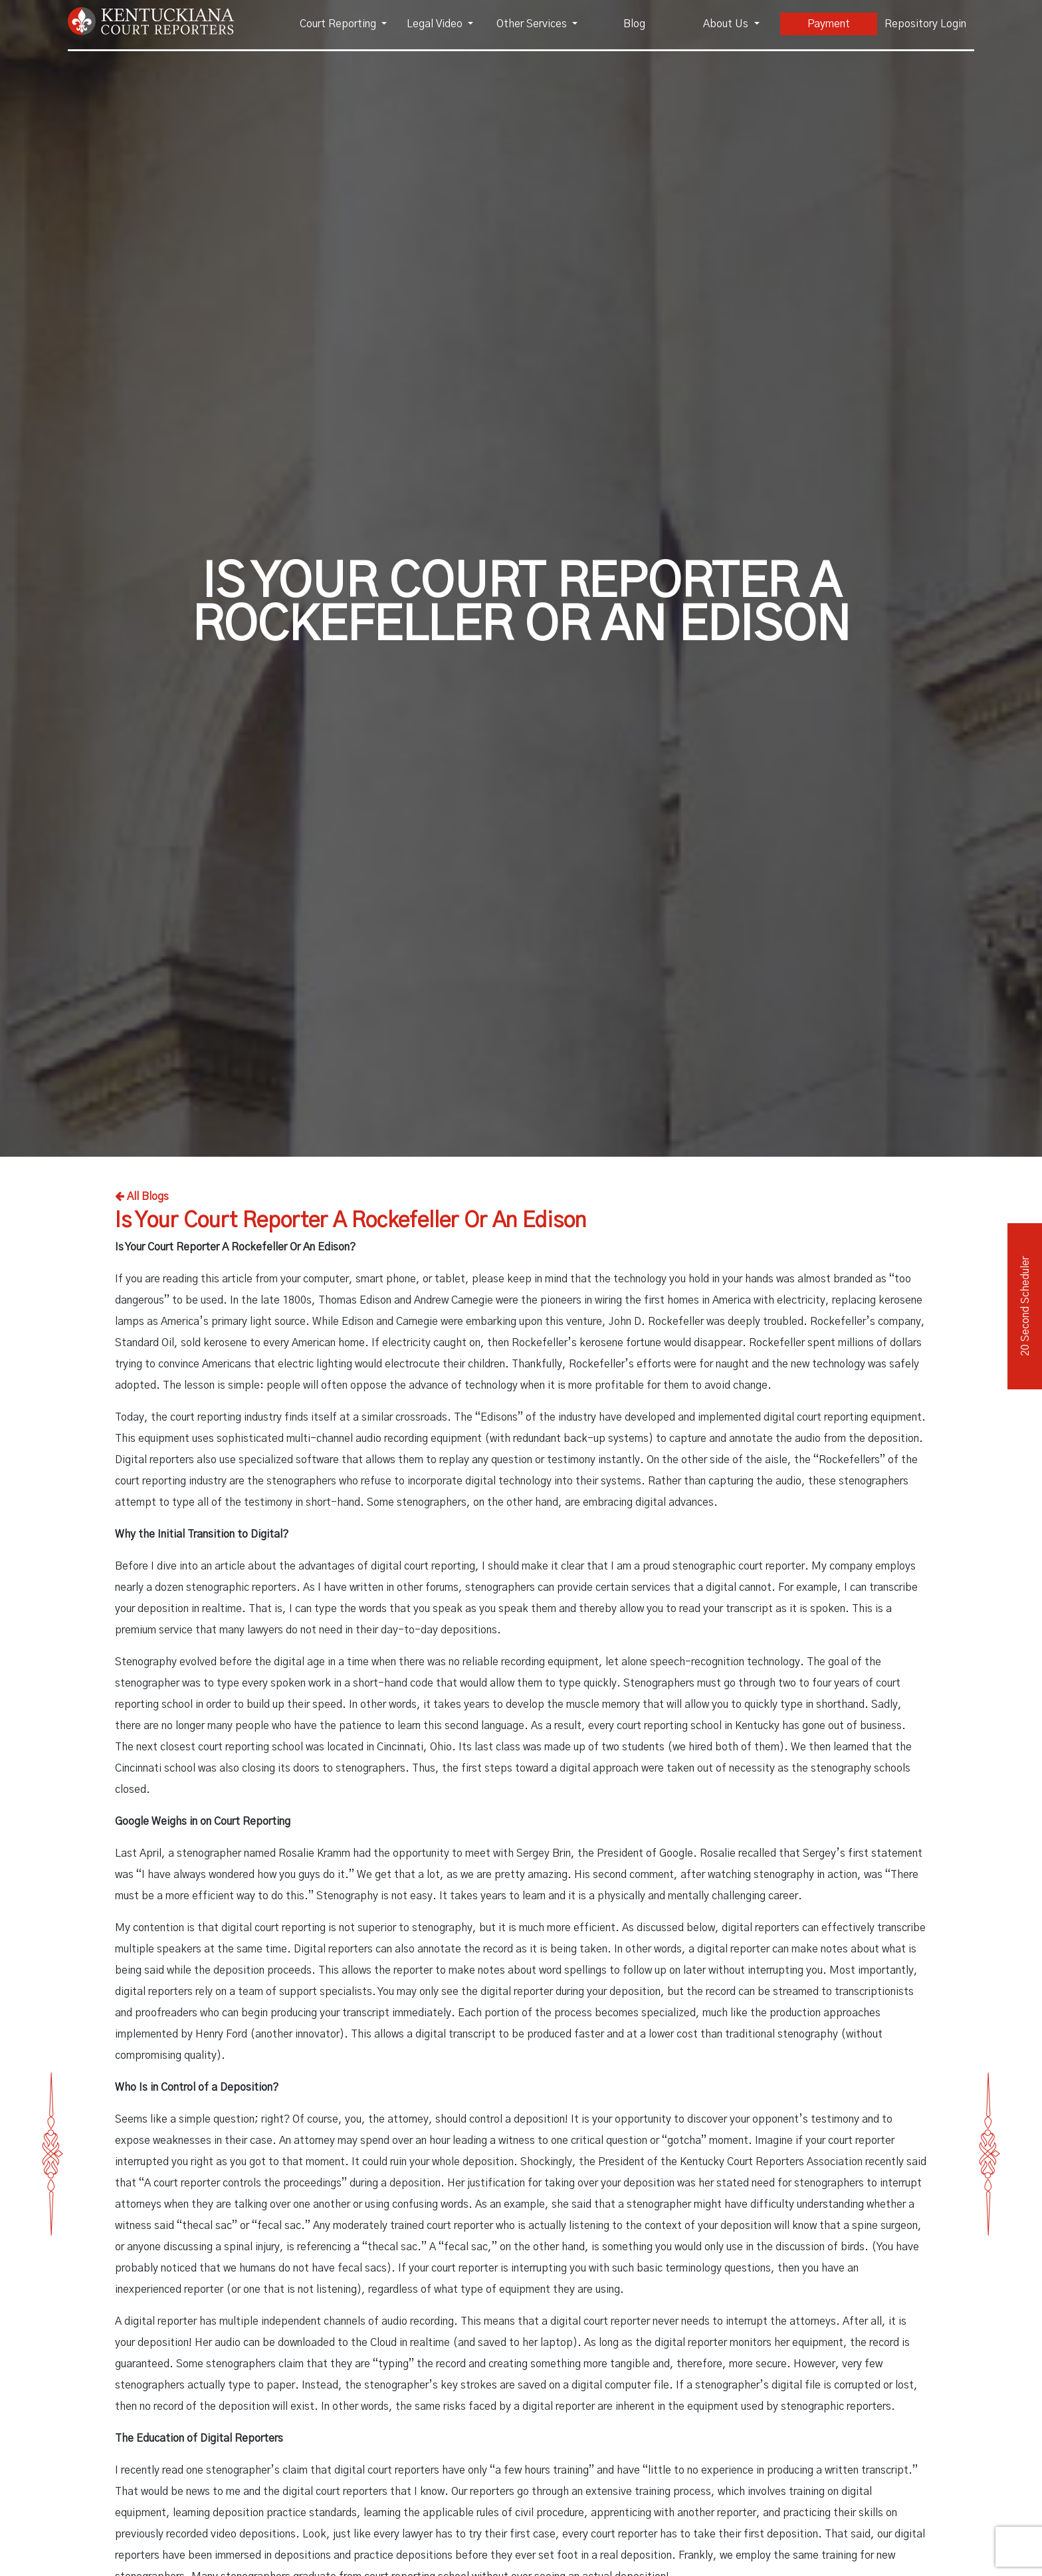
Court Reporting (339, 24)
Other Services (533, 24)
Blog (634, 24)
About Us (727, 24)
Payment (828, 24)
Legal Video (436, 24)
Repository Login (925, 24)
